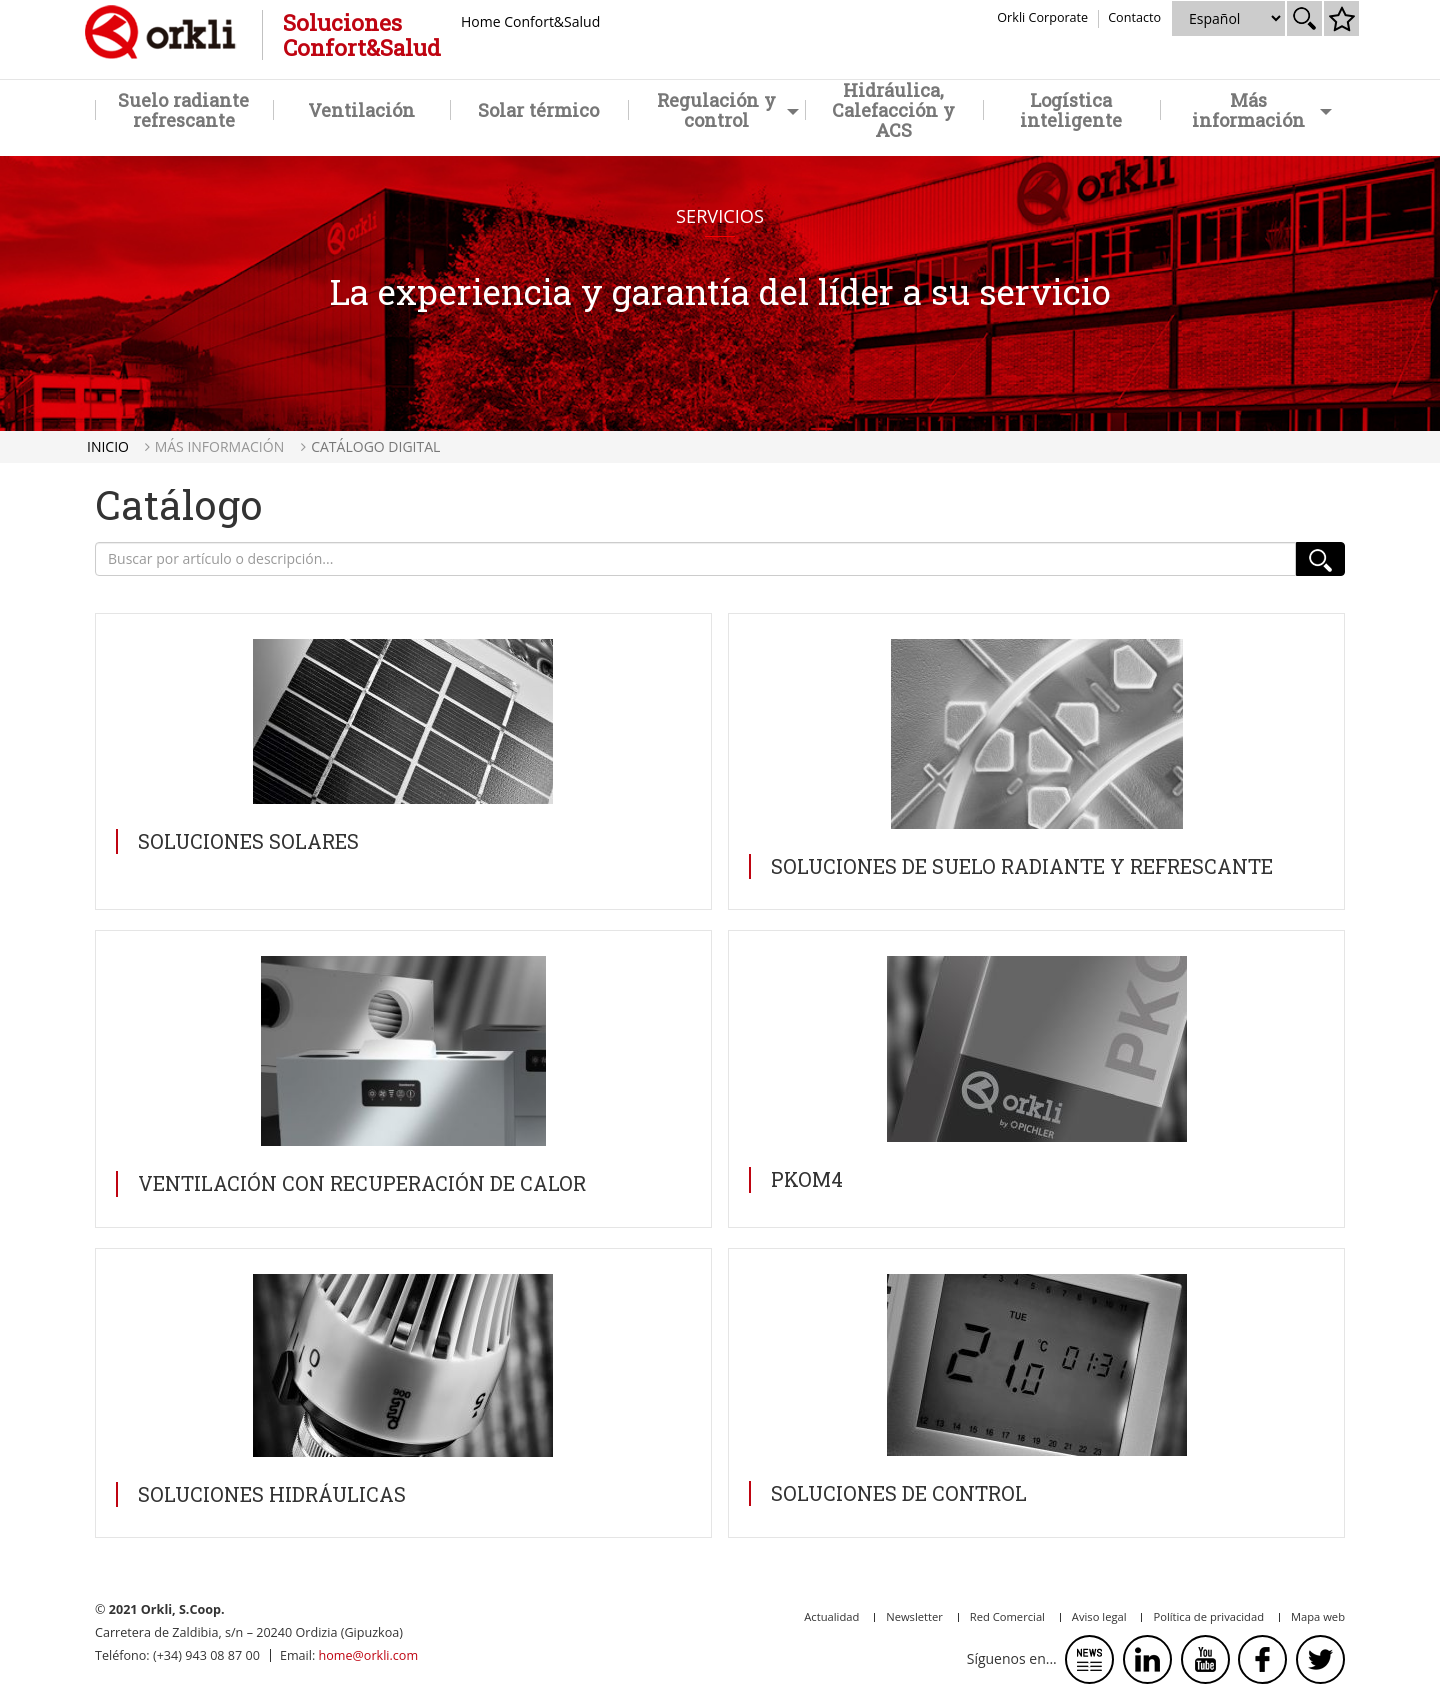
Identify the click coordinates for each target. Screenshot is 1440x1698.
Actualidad (831, 1616)
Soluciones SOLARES (248, 841)
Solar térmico (538, 110)
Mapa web (1318, 1616)
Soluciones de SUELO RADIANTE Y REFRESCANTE (1022, 866)
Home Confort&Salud (530, 21)
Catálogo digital (375, 446)
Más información (220, 446)
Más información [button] (1261, 110)
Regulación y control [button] (728, 110)
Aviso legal (1099, 1616)
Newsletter (914, 1616)
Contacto (1134, 17)
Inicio (108, 446)
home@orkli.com (368, 1655)
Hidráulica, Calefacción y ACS (893, 110)
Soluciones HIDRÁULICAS (272, 1494)
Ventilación (361, 110)
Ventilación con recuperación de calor (362, 1183)
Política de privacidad (1208, 1616)
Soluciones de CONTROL (899, 1493)
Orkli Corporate (1042, 17)
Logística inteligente (1071, 110)
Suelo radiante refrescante (183, 110)
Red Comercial (1007, 1616)
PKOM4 (807, 1179)
